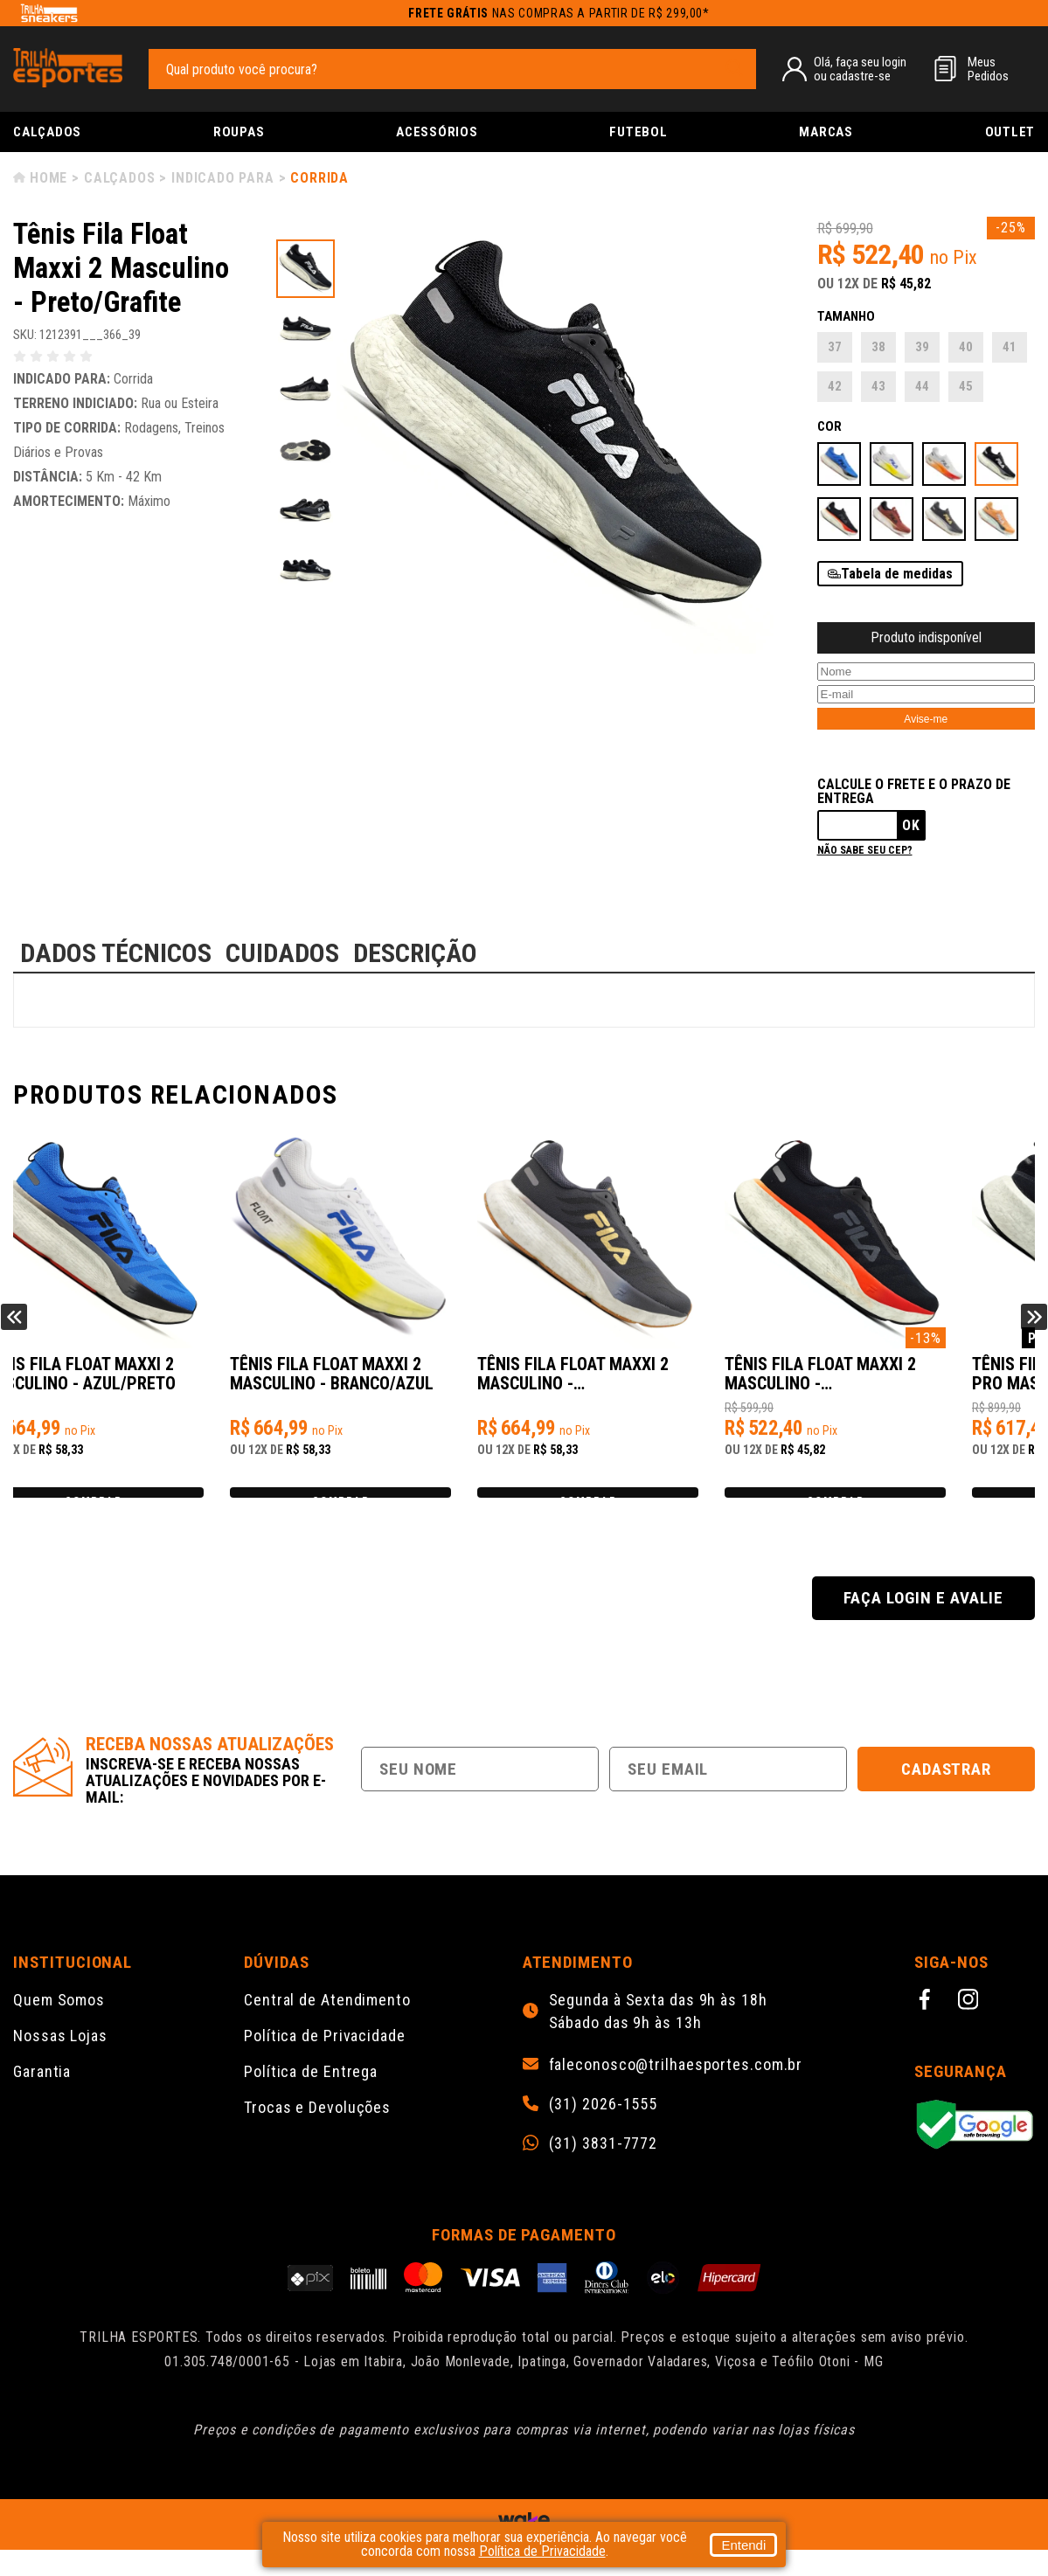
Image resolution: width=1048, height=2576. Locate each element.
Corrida (319, 178)
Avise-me (925, 719)
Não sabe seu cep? (865, 850)
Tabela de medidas (897, 573)
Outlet (1010, 132)
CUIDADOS (282, 953)
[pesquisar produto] (734, 68)
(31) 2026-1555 (603, 2130)
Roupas (239, 132)
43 (878, 386)
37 (835, 347)
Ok (911, 825)
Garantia (42, 2097)
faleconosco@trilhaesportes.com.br (676, 2091)
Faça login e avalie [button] (923, 1624)
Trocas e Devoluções (317, 2133)
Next (1034, 1330)
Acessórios (437, 132)
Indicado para (222, 178)
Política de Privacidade (325, 2062)
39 (922, 347)
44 (922, 386)
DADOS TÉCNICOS (116, 953)
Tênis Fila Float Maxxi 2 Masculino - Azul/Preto (131, 1382)
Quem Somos (59, 2026)
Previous (14, 1330)
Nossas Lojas (60, 2062)
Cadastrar (946, 1795)
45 (966, 386)
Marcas (826, 132)
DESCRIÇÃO (415, 953)
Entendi (743, 2545)
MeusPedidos (988, 69)
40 (966, 347)
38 (878, 347)
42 (835, 386)
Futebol (638, 132)
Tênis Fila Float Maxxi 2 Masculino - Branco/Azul (393, 1382)
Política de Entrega (311, 2097)
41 (1010, 347)
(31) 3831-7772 (603, 2169)
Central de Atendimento (327, 2026)
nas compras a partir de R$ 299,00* (559, 13)
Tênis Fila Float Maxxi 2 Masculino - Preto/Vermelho (899, 1383)
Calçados (47, 132)
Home (48, 178)
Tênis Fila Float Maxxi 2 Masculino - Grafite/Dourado (643, 1383)
